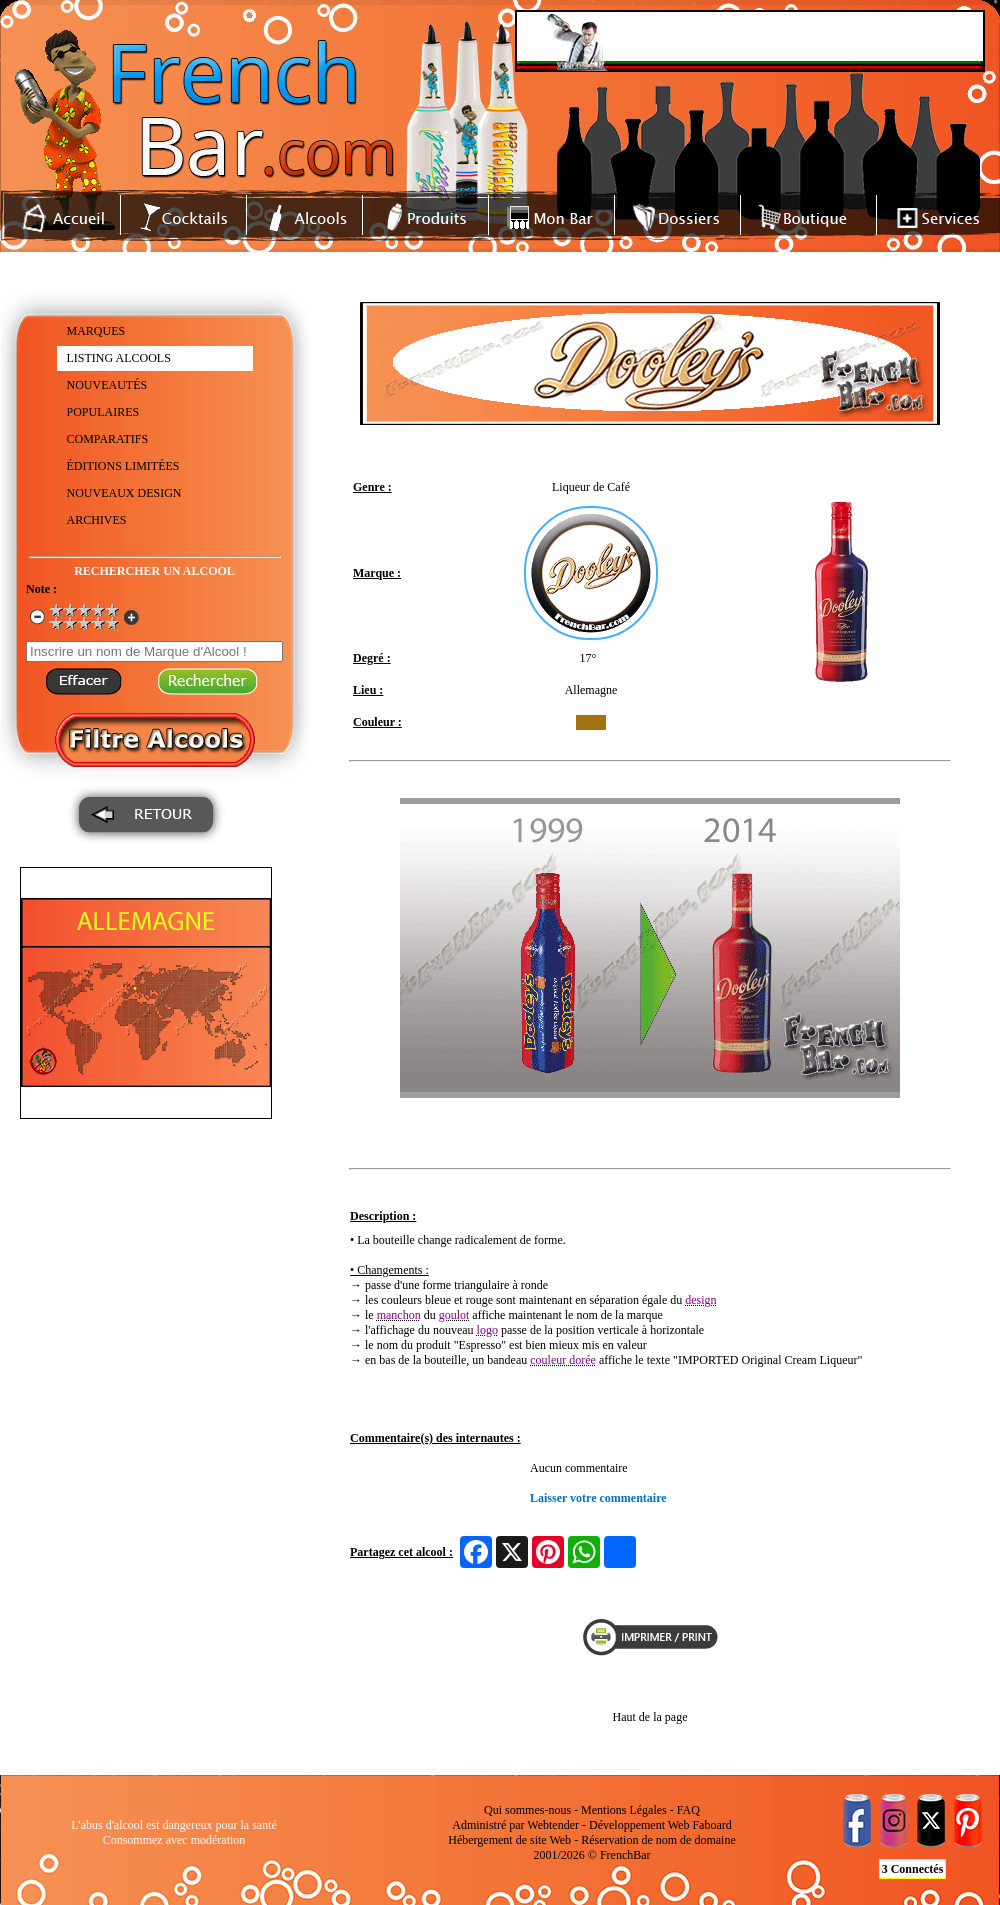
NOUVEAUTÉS (107, 385)
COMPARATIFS (108, 439)
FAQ (688, 1810)
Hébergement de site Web (509, 1840)
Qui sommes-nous (527, 1810)
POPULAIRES (103, 412)
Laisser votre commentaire (598, 1498)
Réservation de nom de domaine (658, 1840)
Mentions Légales (624, 1810)
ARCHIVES (97, 520)
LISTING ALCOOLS (119, 358)
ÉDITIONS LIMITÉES (123, 466)
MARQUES (96, 331)
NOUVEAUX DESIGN (124, 493)
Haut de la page (650, 1717)
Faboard (711, 1825)
